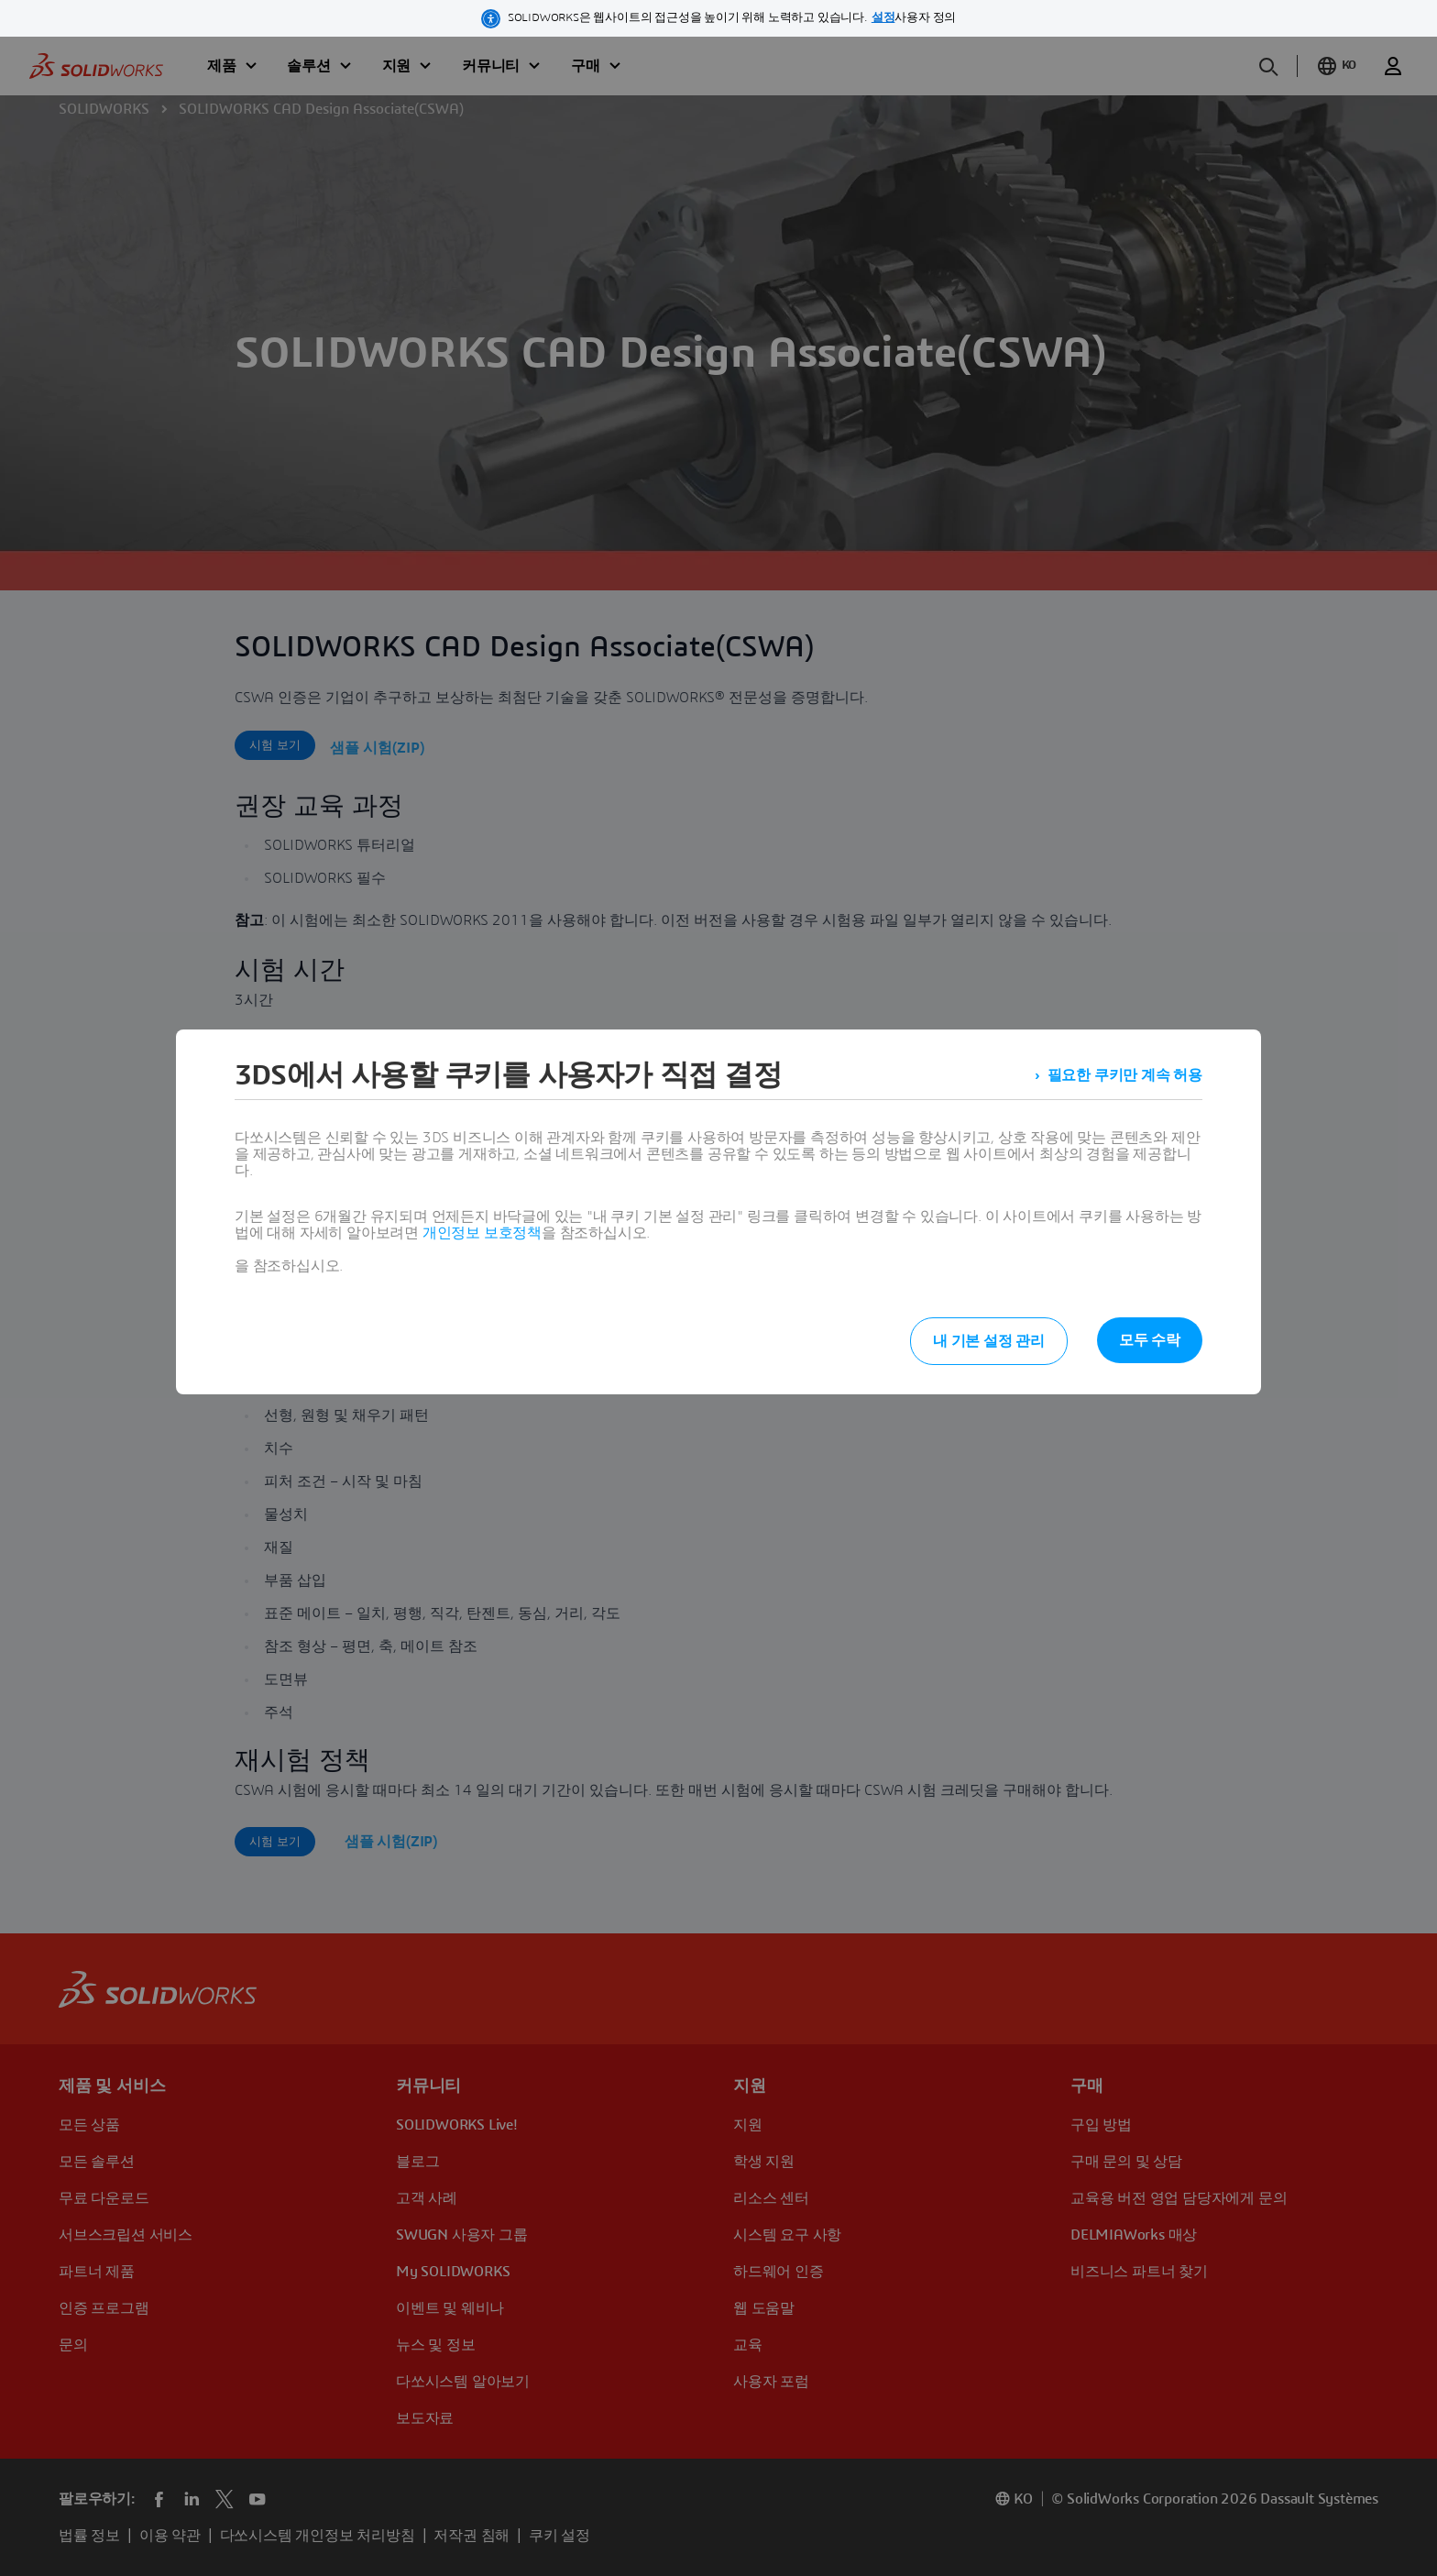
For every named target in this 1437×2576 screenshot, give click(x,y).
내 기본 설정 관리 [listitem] (989, 1341)
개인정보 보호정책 (482, 1233)
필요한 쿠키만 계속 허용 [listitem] (1125, 1075)
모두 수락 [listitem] (1149, 1340)
